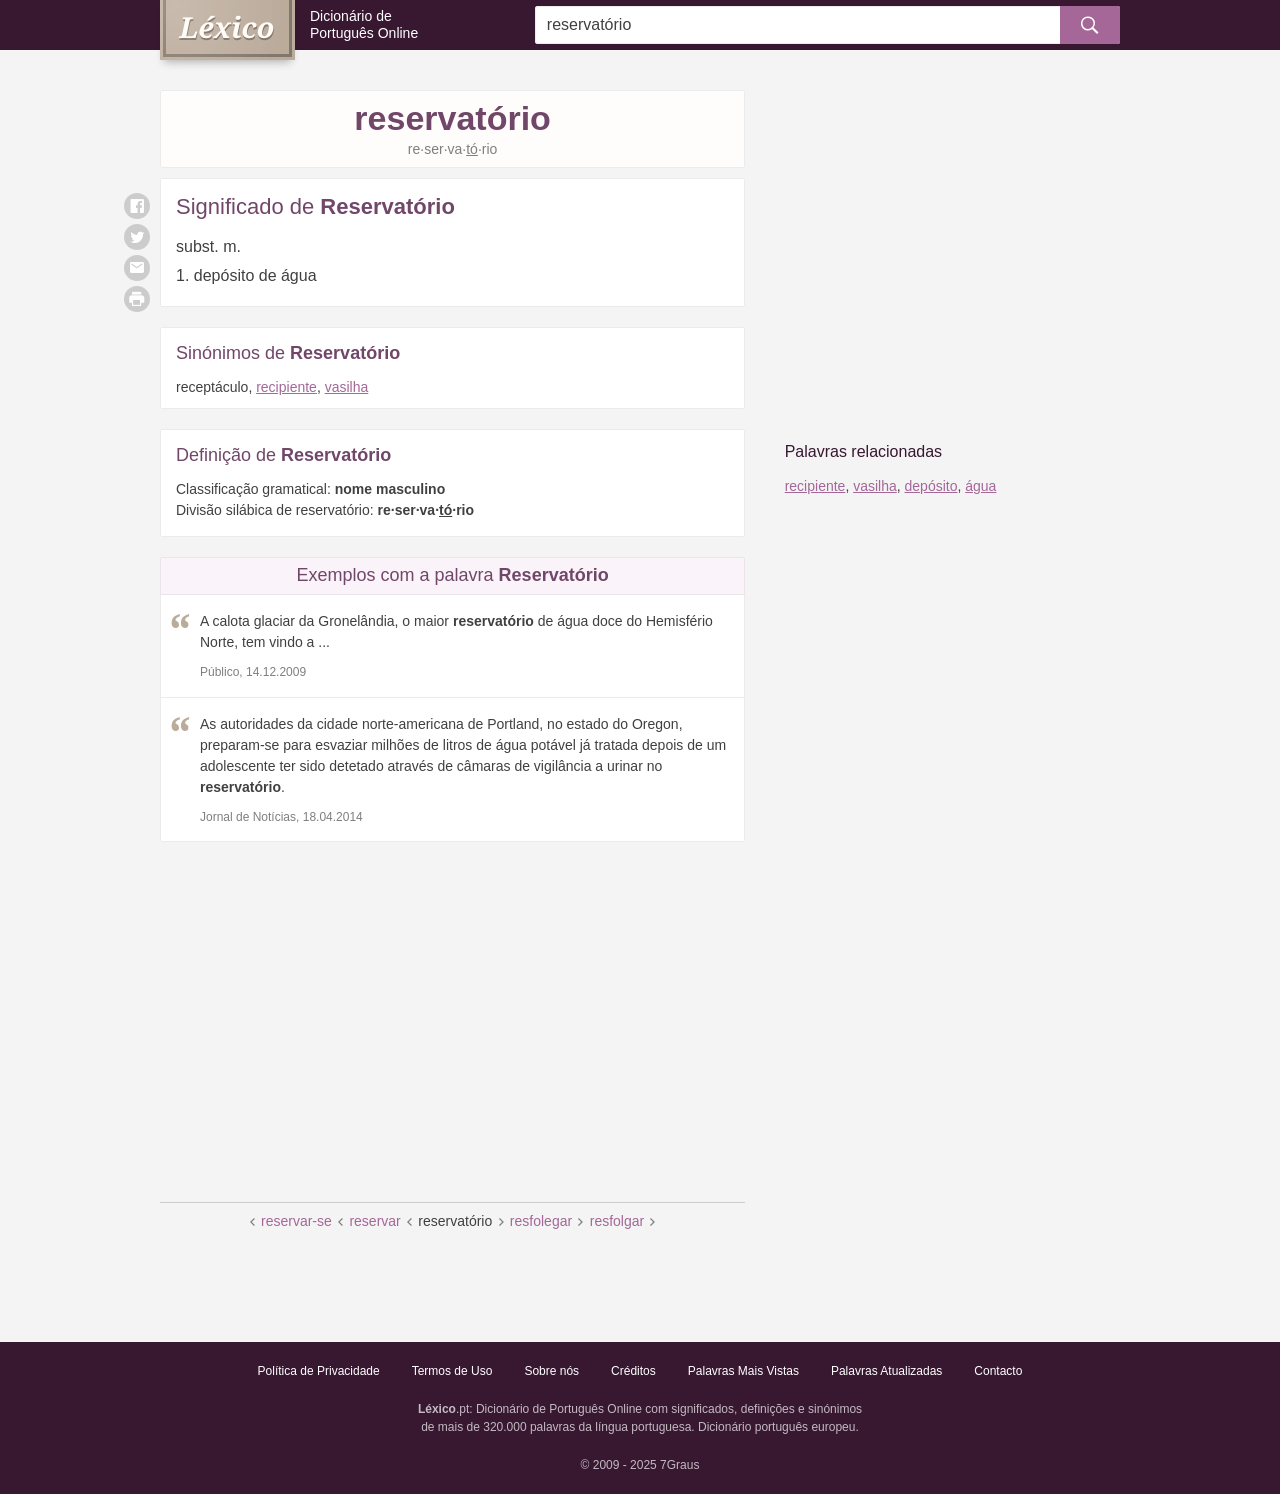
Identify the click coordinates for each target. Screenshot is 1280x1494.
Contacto (998, 1371)
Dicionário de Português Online (364, 24)
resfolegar (541, 1221)
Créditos (633, 1371)
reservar (374, 1221)
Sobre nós (551, 1371)
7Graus (679, 1465)
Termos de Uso (452, 1371)
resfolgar (617, 1221)
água (980, 486)
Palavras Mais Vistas (743, 1371)
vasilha (347, 387)
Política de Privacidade (319, 1371)
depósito (931, 486)
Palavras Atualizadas (886, 1371)
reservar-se (296, 1221)
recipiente (286, 387)
